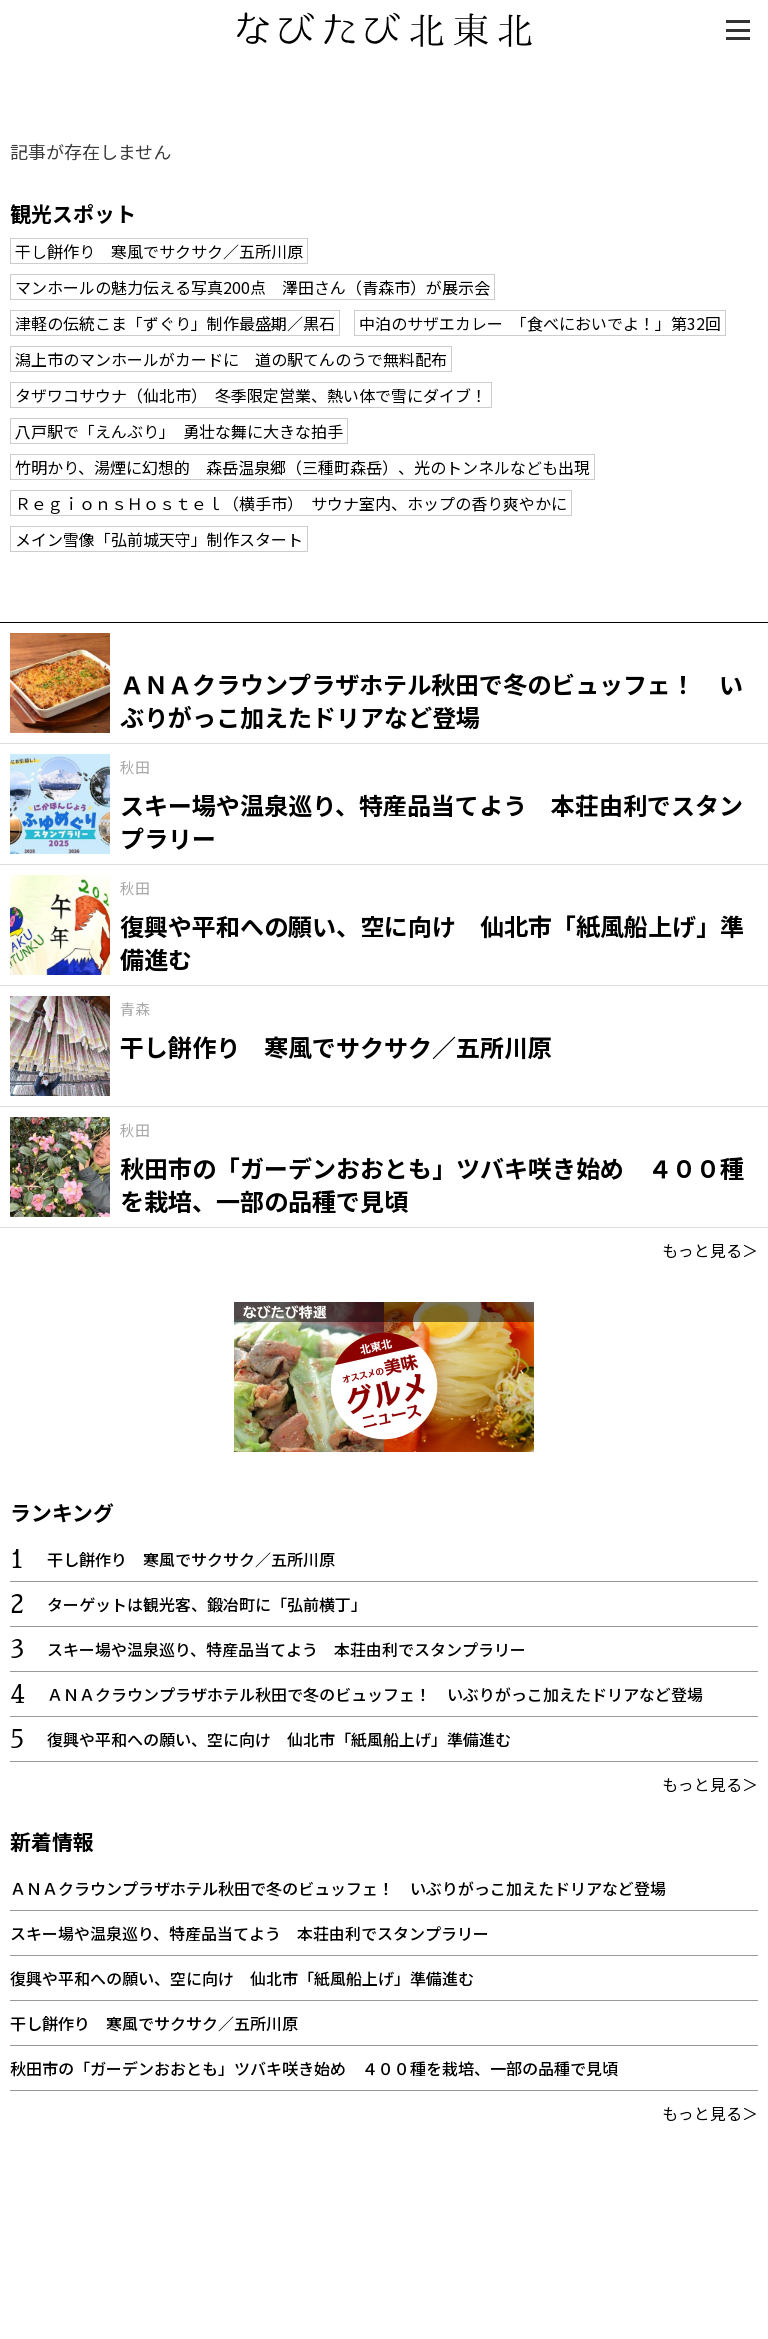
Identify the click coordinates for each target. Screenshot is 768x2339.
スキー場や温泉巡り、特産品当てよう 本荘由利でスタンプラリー (286, 1649)
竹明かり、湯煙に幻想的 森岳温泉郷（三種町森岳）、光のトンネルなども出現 (302, 467)
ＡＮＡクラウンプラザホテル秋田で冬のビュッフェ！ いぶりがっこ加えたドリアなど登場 (375, 1694)
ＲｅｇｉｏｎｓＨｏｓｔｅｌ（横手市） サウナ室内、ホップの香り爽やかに (291, 503)
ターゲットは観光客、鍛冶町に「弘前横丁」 (207, 1604)
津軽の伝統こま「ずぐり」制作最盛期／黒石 (175, 323)
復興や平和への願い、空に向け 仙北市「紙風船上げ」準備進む (279, 1739)
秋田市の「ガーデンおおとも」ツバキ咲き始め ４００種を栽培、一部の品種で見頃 (314, 2068)
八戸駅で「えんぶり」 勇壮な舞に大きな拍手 (179, 431)
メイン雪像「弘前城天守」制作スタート (159, 539)
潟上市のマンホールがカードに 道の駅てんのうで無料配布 (231, 359)
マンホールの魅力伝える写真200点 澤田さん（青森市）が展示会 (252, 287)
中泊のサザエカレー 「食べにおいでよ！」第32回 (540, 323)
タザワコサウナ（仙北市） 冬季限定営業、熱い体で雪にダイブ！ (251, 395)
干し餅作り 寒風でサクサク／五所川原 (159, 251)
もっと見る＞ (710, 1250)
